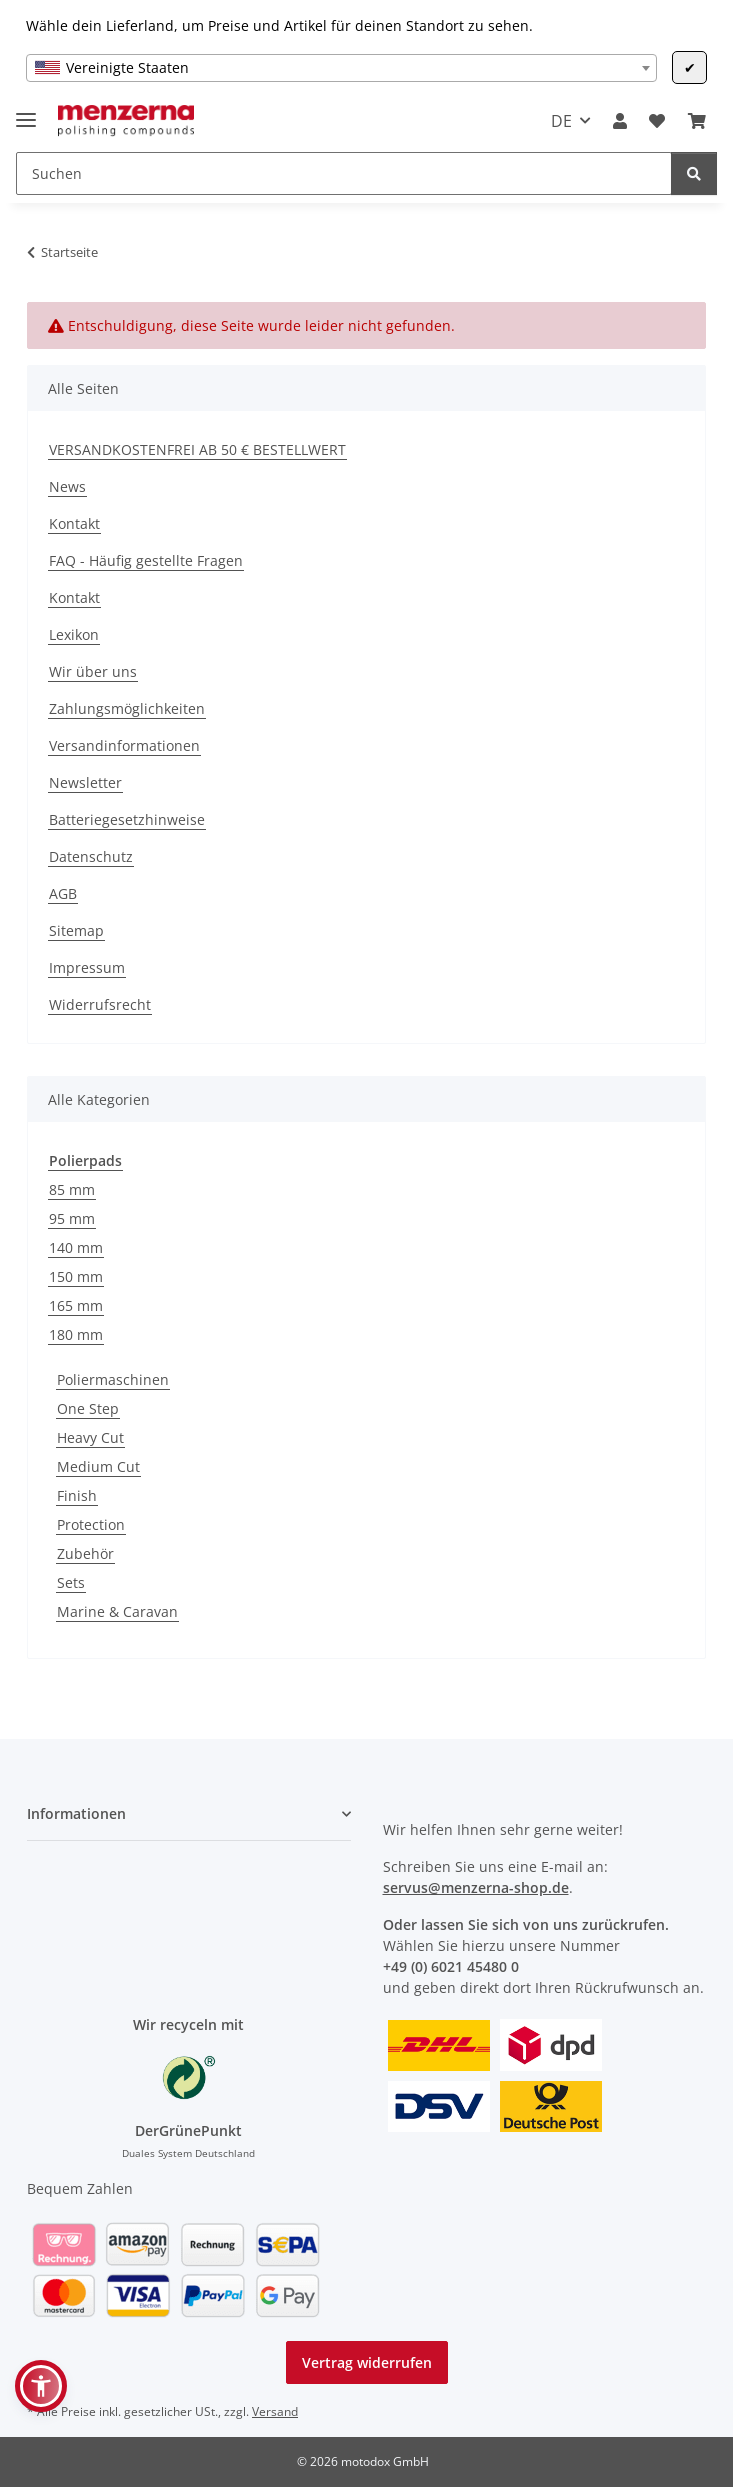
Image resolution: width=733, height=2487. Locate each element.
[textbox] (341, 68)
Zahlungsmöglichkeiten (127, 708)
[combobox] (341, 68)
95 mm (72, 1218)
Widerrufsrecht (100, 1004)
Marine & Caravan (117, 1611)
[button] (620, 121)
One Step (88, 1408)
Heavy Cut (90, 1437)
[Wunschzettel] (657, 121)
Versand (275, 2411)
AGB (63, 893)
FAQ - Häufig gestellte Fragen (146, 560)
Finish (77, 1495)
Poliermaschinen (113, 1379)
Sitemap (76, 930)
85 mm (72, 1189)
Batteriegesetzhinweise (127, 819)
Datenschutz (91, 856)
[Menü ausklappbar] (26, 111)
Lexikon (74, 634)
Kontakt (74, 523)
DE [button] (561, 121)
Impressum (87, 967)
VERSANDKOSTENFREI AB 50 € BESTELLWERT (197, 449)
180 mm (76, 1334)
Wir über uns (93, 671)
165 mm (76, 1305)
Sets (71, 1582)
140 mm (76, 1247)
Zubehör (85, 1553)
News (67, 486)
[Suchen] (344, 173)
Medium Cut (98, 1466)
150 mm (76, 1276)
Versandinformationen (124, 745)
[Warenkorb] (697, 121)
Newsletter (85, 782)
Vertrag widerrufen (367, 2362)
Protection (91, 1524)
